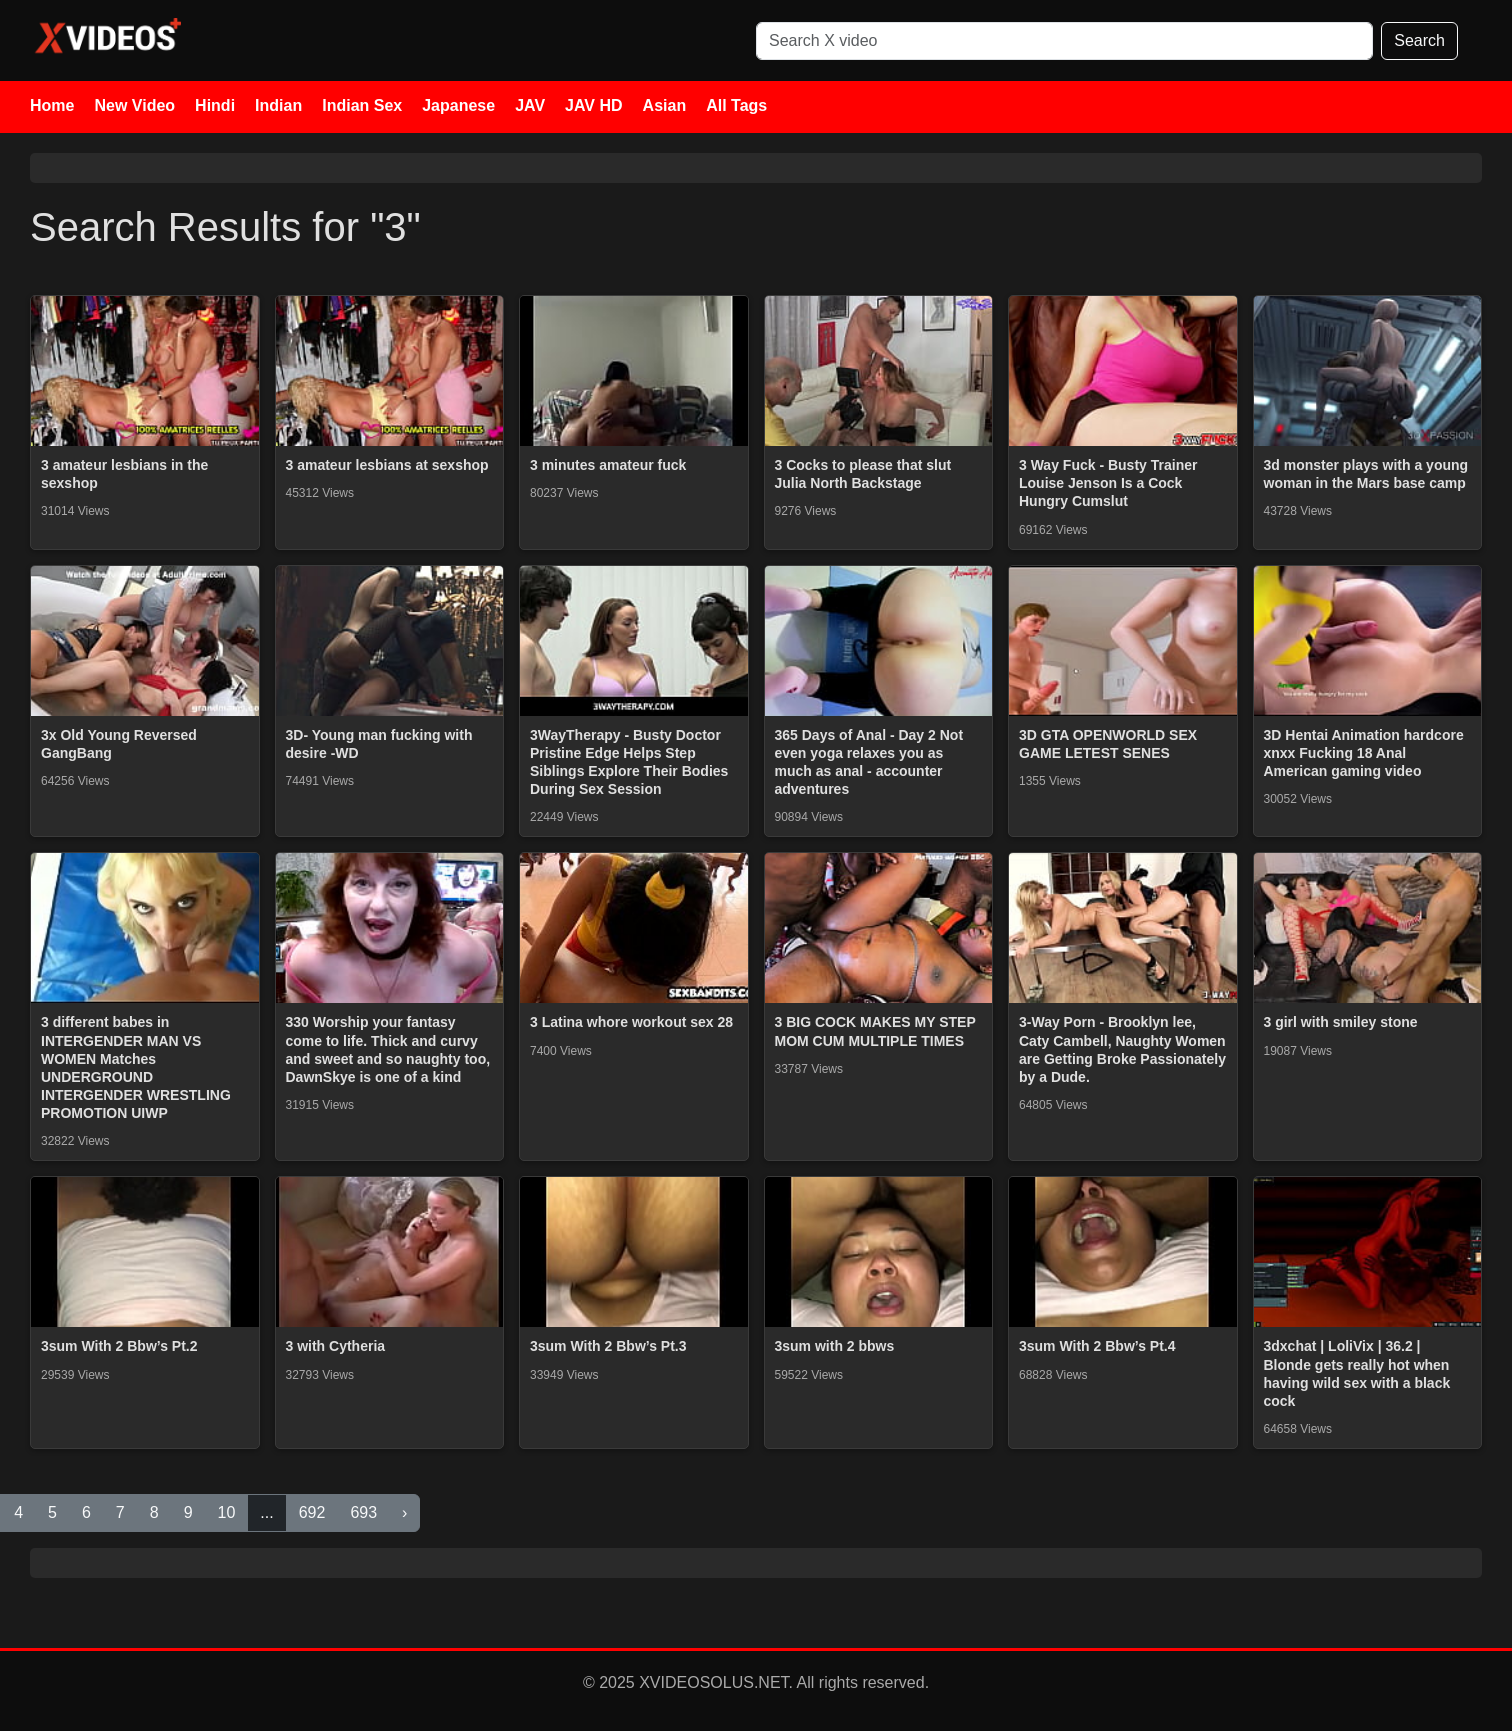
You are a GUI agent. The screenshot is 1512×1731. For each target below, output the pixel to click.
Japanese (458, 105)
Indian (278, 105)
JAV (530, 105)
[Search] (1064, 41)
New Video (134, 105)
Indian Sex (362, 105)
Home (52, 105)
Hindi (215, 105)
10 (227, 1512)
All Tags (736, 105)
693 (363, 1512)
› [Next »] (404, 1512)
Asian (665, 105)
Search (1419, 40)
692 (312, 1512)
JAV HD (594, 105)
